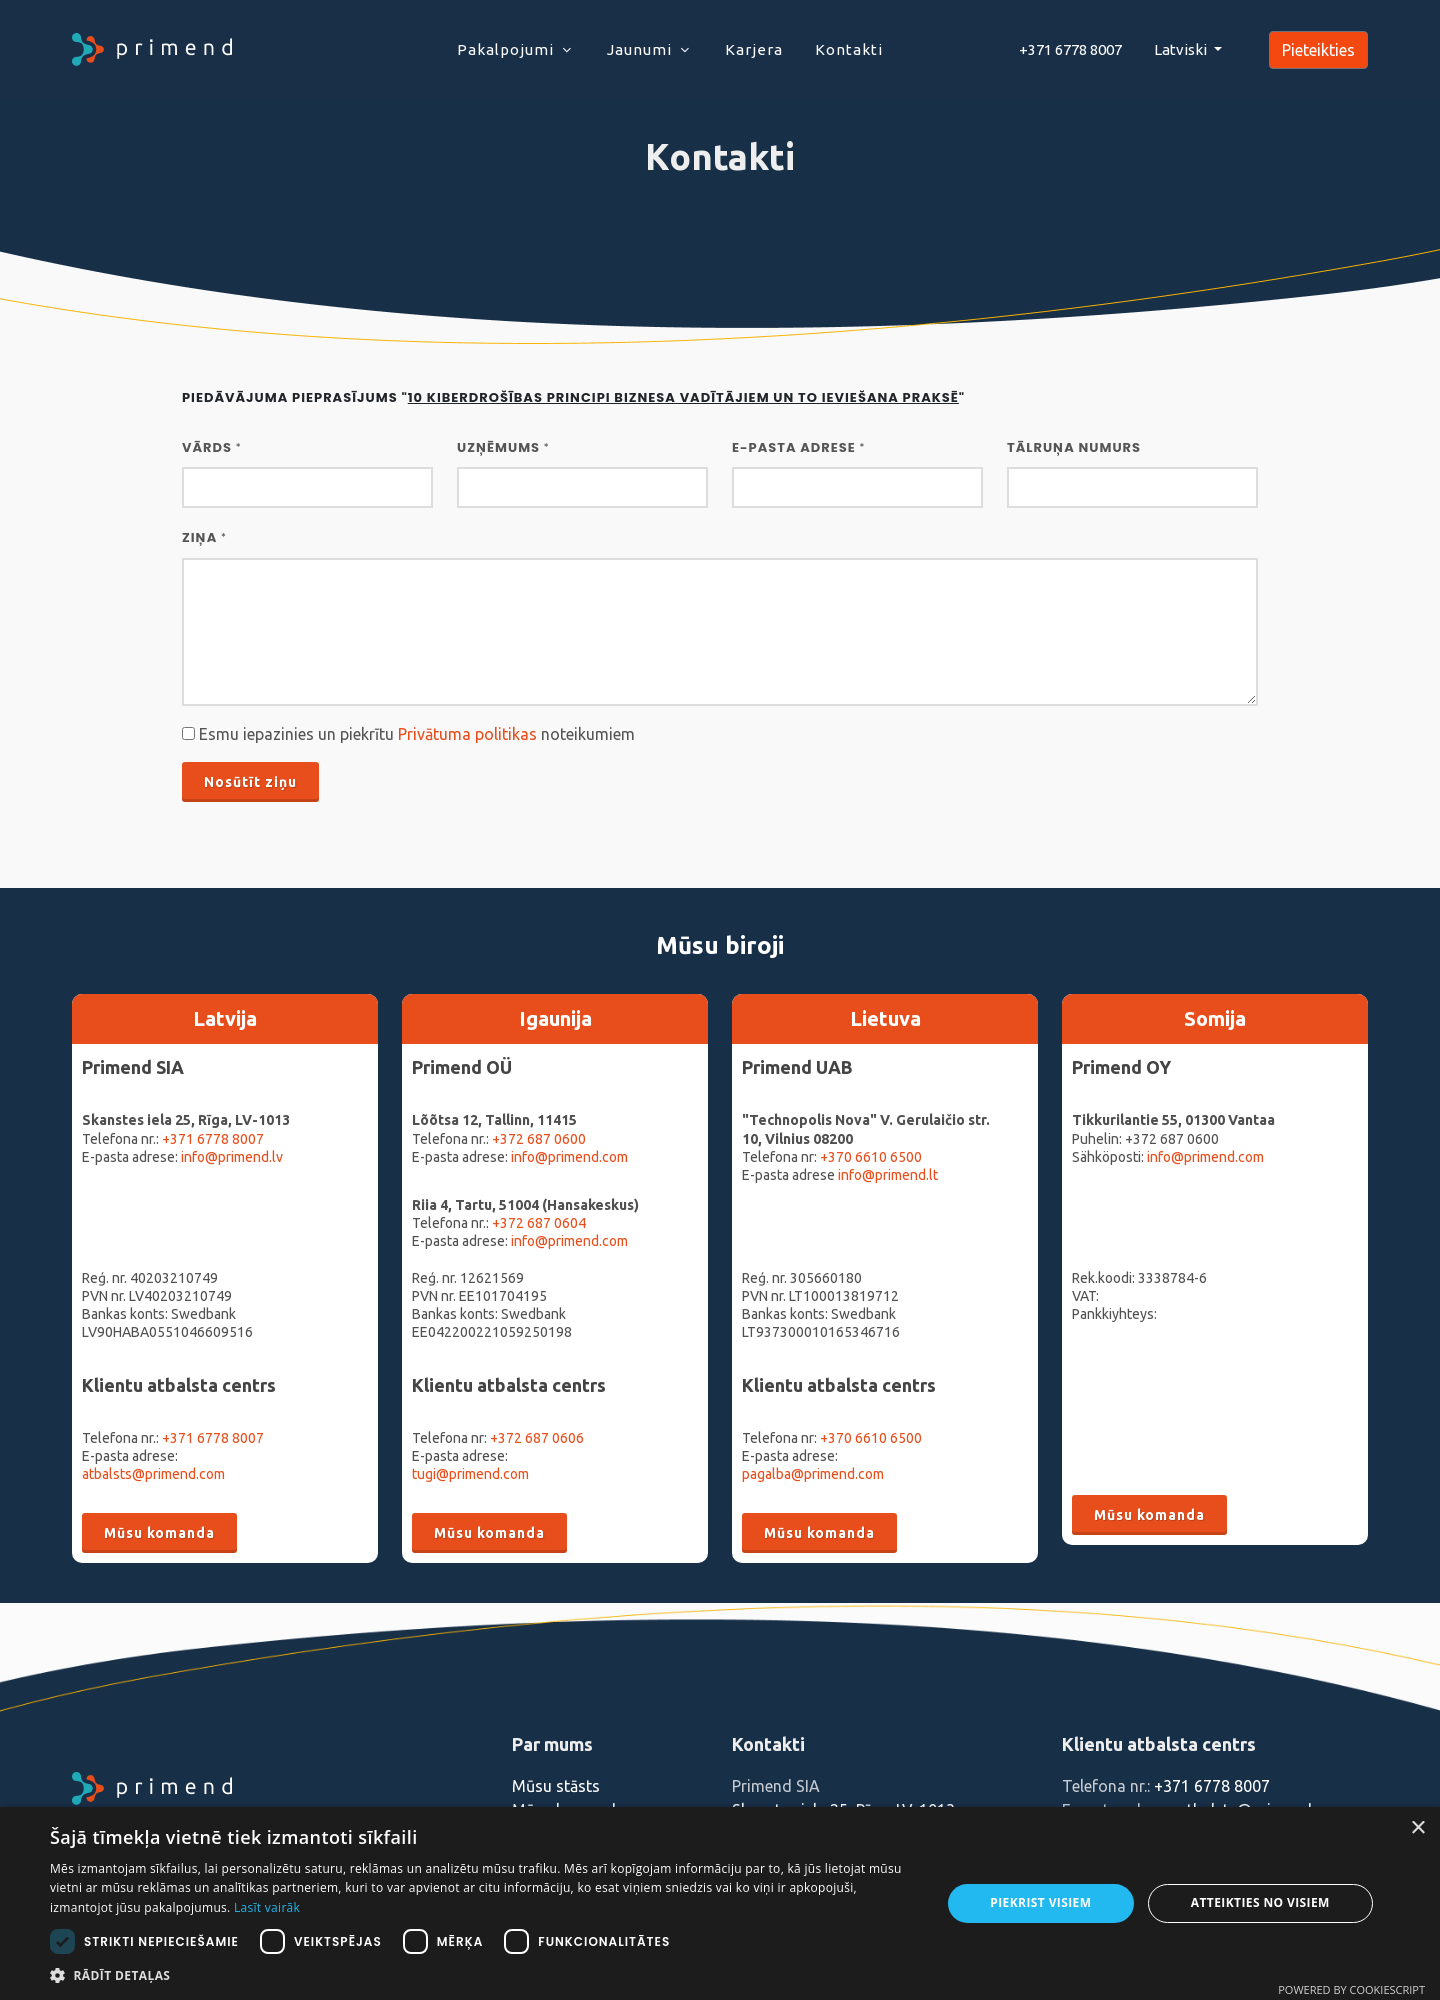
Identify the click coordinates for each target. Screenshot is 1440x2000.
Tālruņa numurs (1074, 447)
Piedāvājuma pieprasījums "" (573, 397)
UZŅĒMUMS (503, 447)
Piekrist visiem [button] (1040, 1902)
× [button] (1417, 1828)
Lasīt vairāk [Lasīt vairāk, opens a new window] (267, 1907)
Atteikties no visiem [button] (1260, 1902)
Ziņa (204, 537)
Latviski (1182, 49)
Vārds (212, 447)
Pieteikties (1318, 50)
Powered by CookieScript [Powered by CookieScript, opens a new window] (1351, 1989)
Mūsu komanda (159, 1533)
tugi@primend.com (470, 1474)
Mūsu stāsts (556, 1786)
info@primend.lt (888, 1175)
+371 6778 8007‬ (1070, 49)
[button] (482, 1975)
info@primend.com (569, 1157)
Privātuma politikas (467, 734)
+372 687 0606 (537, 1438)
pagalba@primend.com (813, 1474)
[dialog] (720, 1903)
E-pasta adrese (798, 447)
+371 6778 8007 (213, 1139)
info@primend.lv (232, 1157)
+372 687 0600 (539, 1139)
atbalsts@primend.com (153, 1474)
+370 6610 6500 (871, 1157)
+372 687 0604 (539, 1223)
